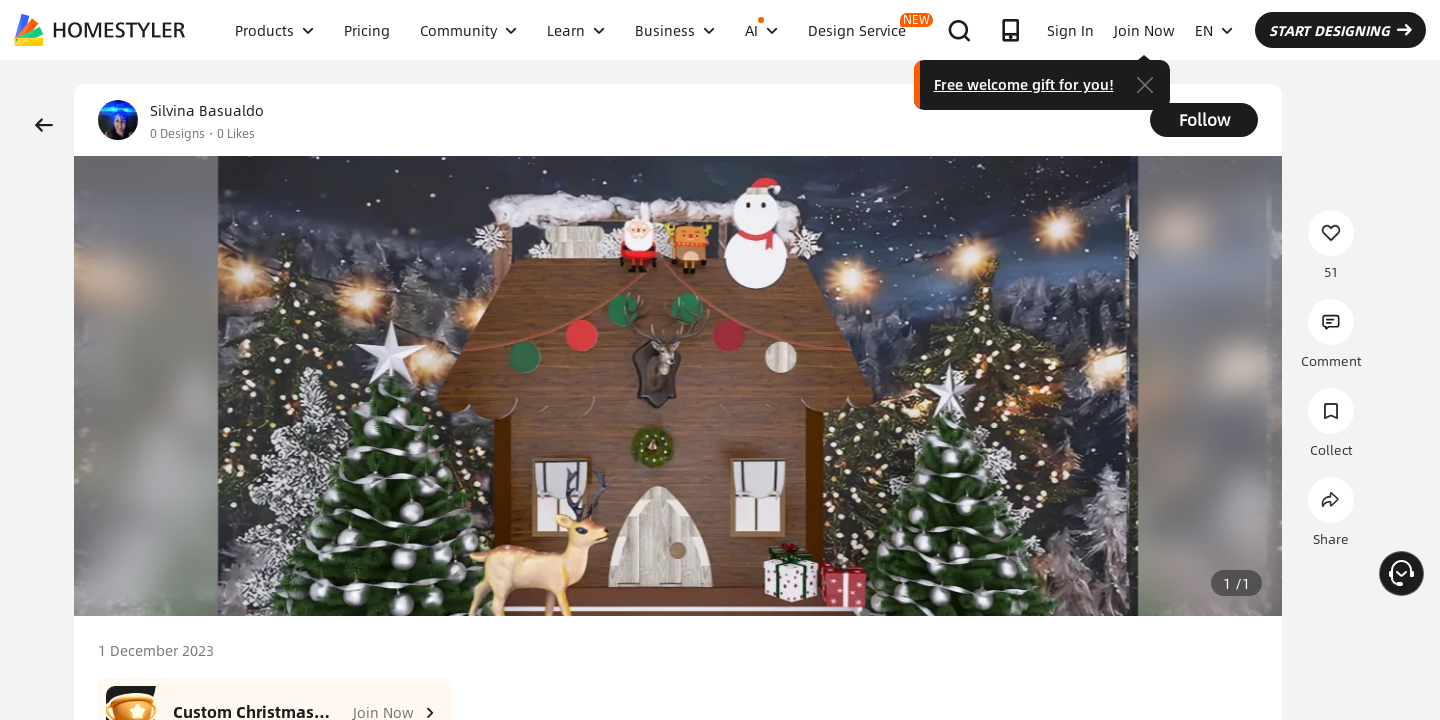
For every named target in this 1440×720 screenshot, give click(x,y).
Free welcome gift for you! (1024, 84)
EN (1214, 30)
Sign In (1070, 30)
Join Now (1144, 30)
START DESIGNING (1340, 30)
